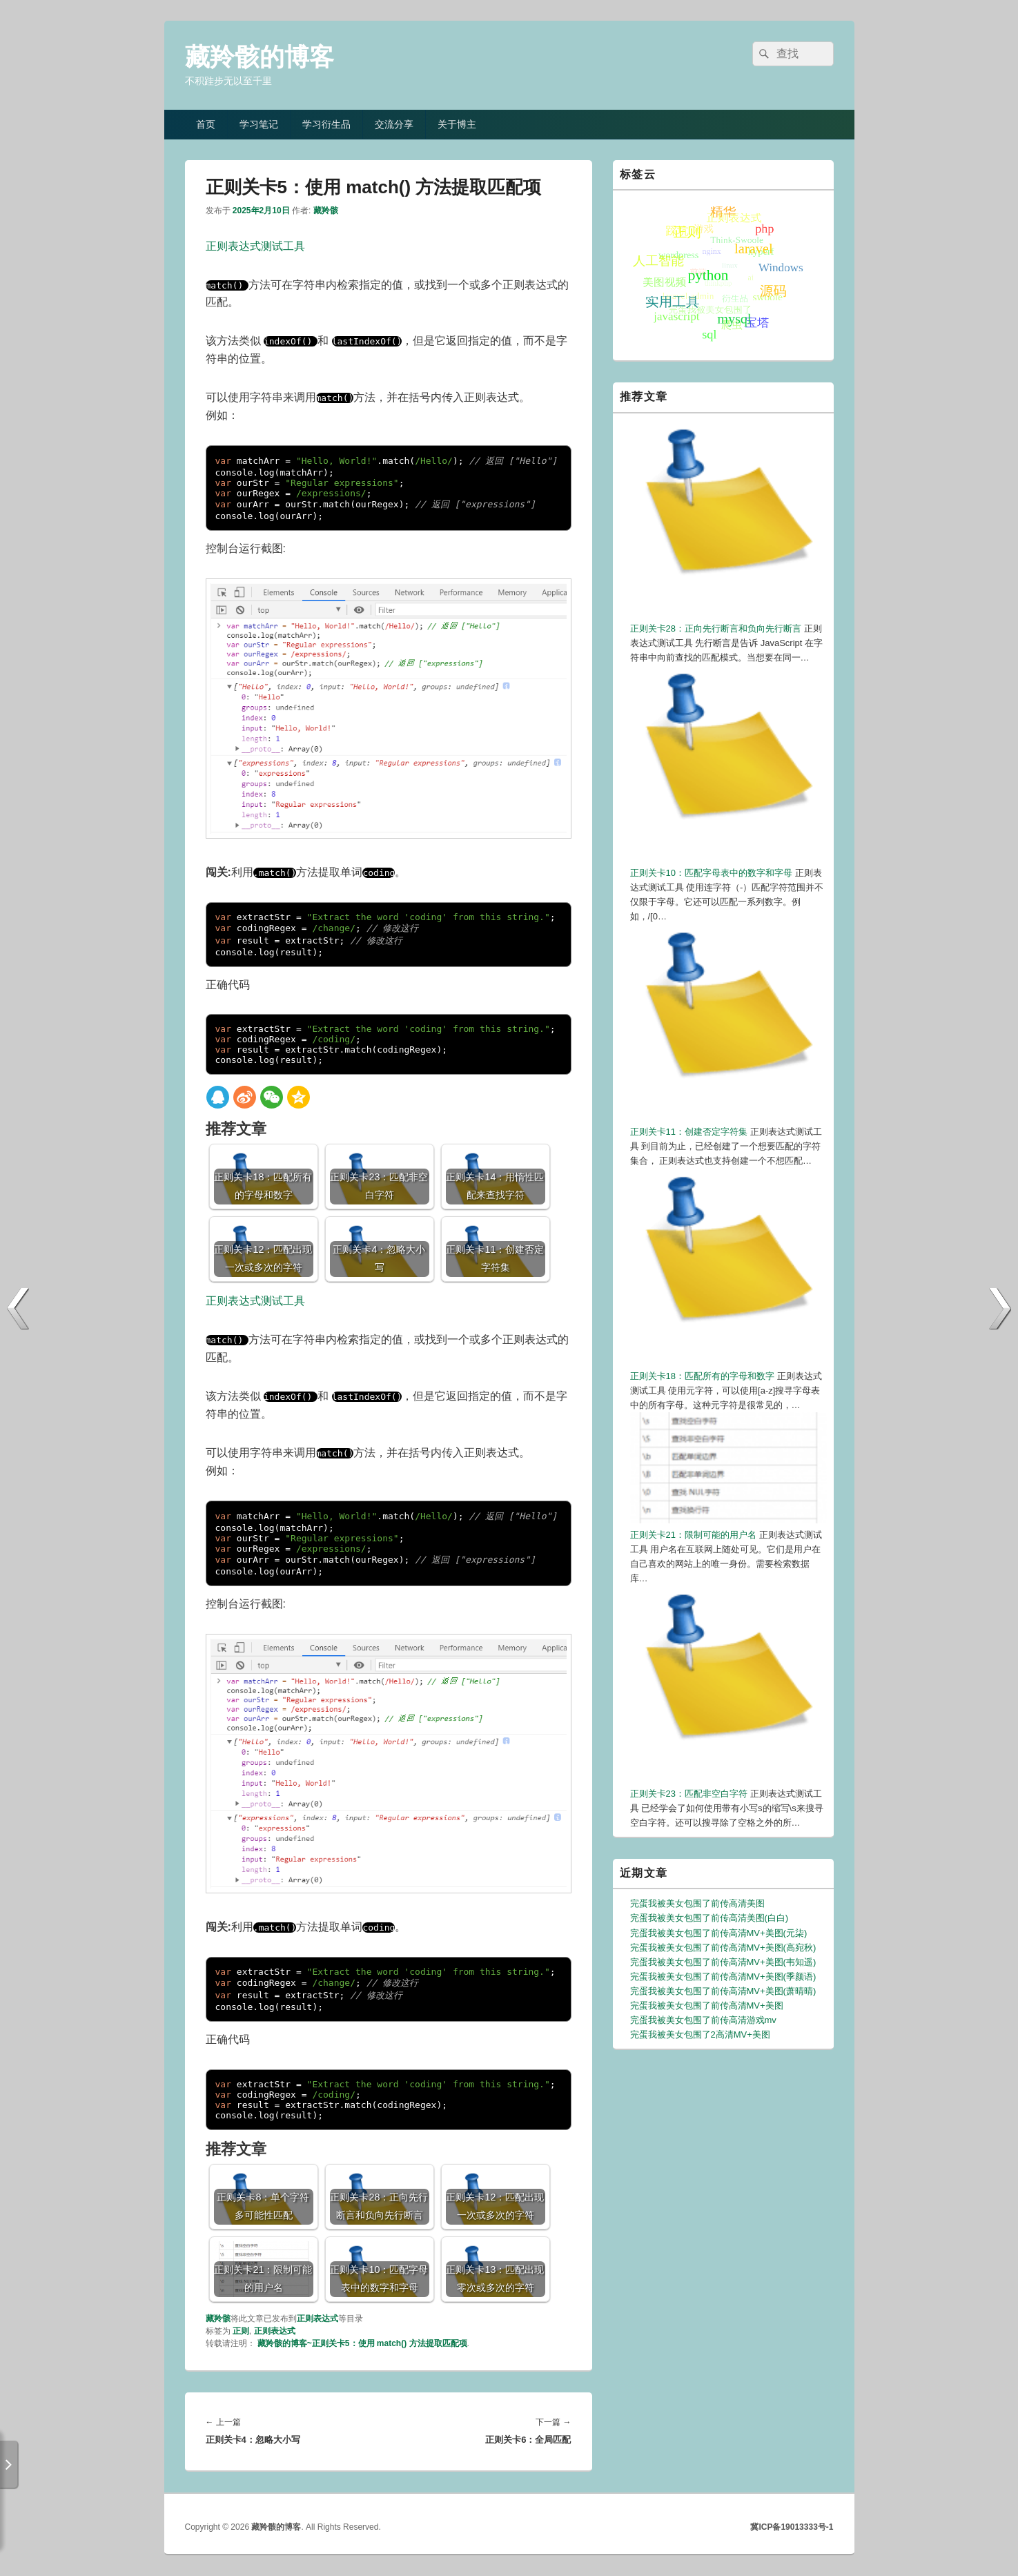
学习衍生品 (326, 124)
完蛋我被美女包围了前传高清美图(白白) (709, 1918)
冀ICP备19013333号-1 (791, 2527)
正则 (241, 2331)
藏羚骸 (325, 210)
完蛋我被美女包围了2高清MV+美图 (700, 2034)
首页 (205, 124)
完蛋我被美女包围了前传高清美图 (697, 1903)
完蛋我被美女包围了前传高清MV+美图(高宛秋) (723, 1947)
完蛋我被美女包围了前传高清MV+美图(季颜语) (723, 1976)
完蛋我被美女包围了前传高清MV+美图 (706, 2005)
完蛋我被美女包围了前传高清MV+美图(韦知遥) (723, 1962)
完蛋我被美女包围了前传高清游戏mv (703, 2020)
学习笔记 (258, 124)
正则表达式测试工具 (255, 246)
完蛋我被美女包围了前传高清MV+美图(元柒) (718, 1933)
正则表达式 (317, 2318)
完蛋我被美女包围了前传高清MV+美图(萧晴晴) (723, 1991)
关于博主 (457, 124)
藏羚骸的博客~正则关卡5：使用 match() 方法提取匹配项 (362, 2343)
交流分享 (394, 124)
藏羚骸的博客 (259, 57)
